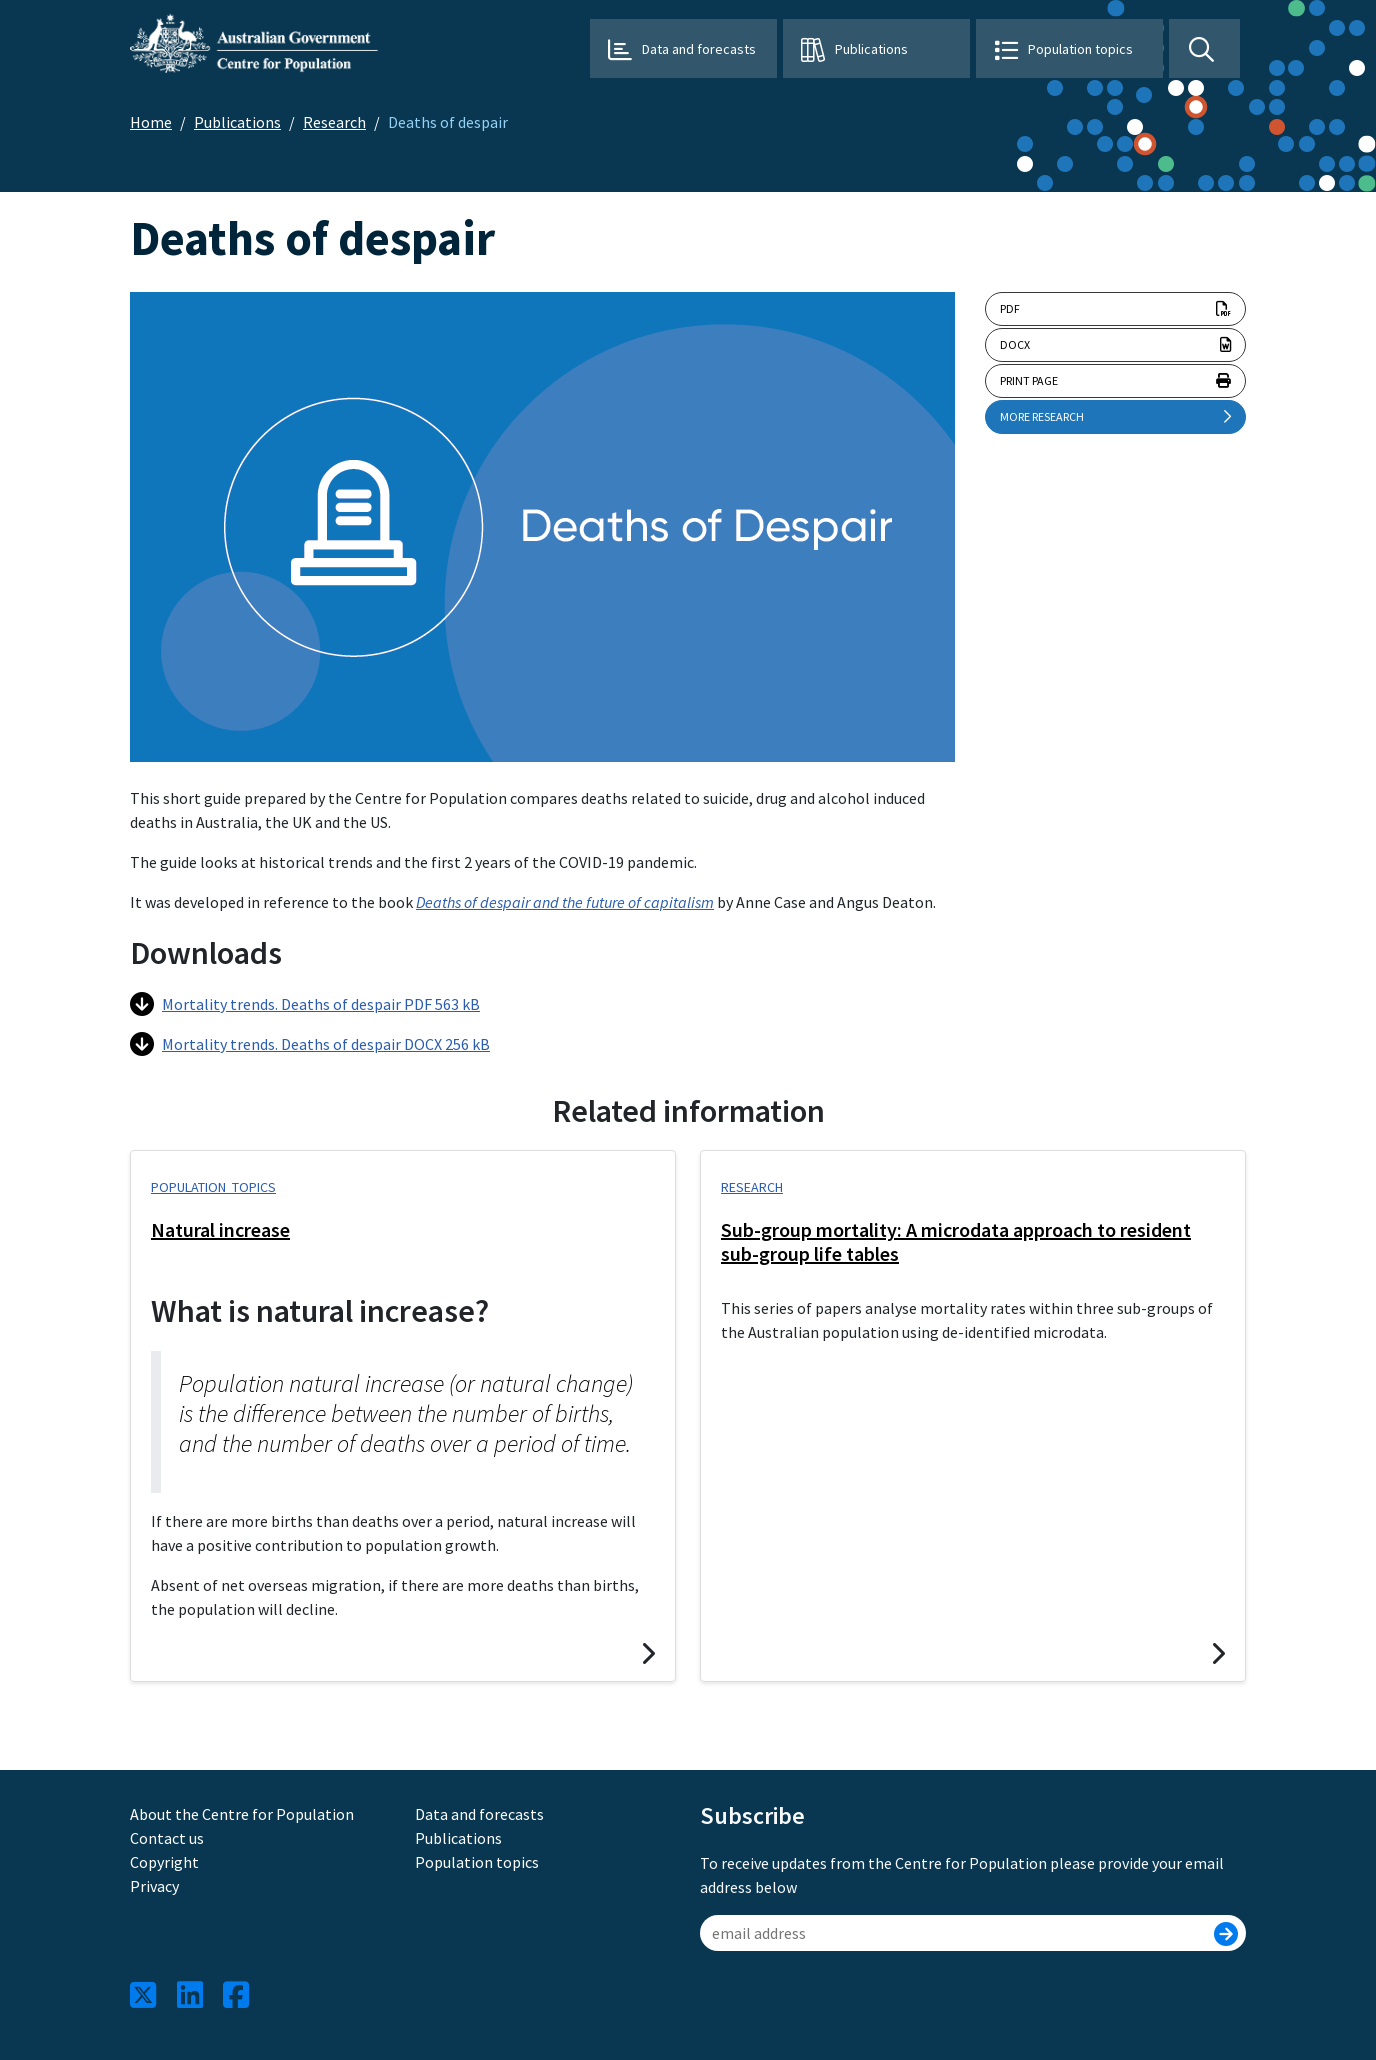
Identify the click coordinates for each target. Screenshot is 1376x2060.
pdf (1115, 309)
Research (334, 122)
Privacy (154, 1886)
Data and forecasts (699, 49)
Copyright (164, 1862)
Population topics (1080, 49)
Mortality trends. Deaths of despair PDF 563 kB (305, 1004)
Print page (1115, 381)
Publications (871, 49)
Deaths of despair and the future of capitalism (565, 902)
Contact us (167, 1838)
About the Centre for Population (242, 1814)
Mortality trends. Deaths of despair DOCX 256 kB (310, 1044)
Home (151, 122)
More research (1115, 417)
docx (1115, 345)
